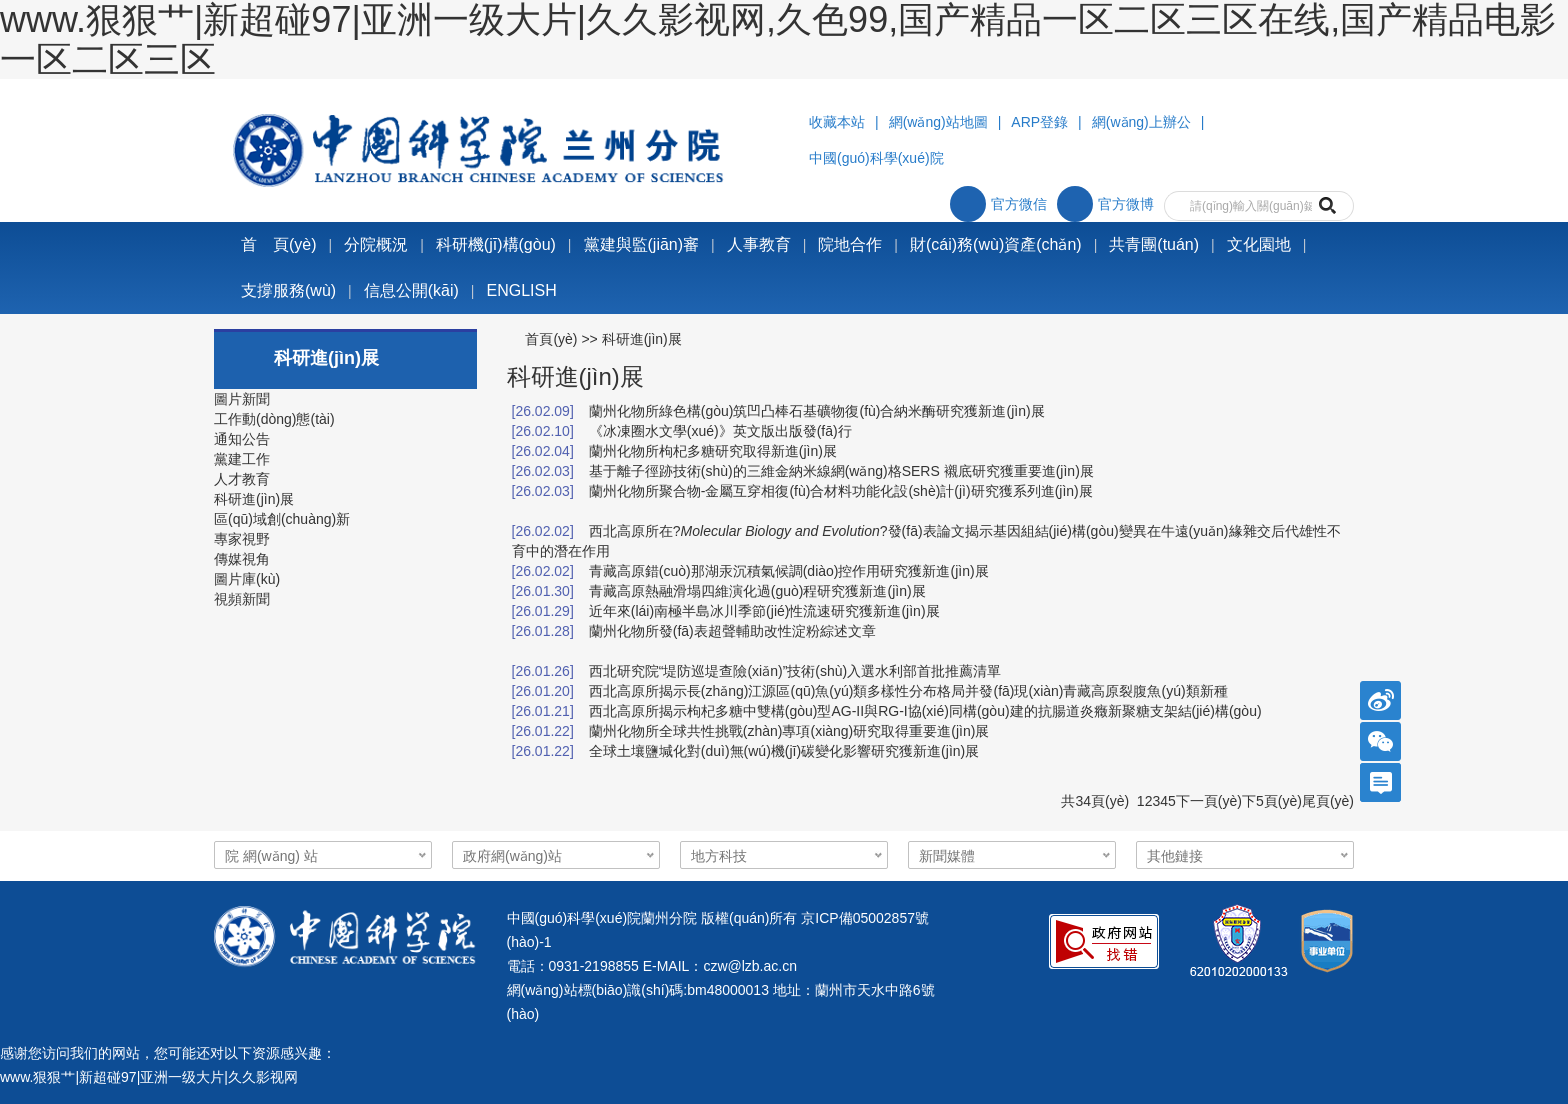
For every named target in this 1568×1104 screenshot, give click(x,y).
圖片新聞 (242, 399)
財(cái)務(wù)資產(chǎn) (996, 244)
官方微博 (1105, 204)
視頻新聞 (242, 599)
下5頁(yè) (1272, 801)
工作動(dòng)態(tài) (274, 419)
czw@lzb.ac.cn (750, 966)
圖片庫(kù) (247, 579)
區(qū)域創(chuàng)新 (282, 519)
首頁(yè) (551, 339)
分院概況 (376, 244)
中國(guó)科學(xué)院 (876, 158)
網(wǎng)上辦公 (1141, 122)
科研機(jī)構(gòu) (496, 244)
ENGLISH (522, 290)
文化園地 (1259, 244)
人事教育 (759, 244)
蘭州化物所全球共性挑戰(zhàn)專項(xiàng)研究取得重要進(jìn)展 (789, 731)
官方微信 (998, 204)
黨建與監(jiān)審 (642, 244)
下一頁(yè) (1209, 801)
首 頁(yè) (279, 244)
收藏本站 (837, 122)
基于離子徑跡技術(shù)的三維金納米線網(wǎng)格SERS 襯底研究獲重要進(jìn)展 (841, 471)
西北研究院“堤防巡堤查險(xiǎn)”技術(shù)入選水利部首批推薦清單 (795, 671)
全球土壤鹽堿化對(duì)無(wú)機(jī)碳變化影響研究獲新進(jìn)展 (784, 751)
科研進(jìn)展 (254, 499)
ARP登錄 (1039, 122)
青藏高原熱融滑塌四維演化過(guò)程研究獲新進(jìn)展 (757, 591)
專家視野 (242, 539)
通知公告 (242, 439)
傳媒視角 (242, 559)
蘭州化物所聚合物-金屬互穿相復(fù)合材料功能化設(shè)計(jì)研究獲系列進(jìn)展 (841, 491)
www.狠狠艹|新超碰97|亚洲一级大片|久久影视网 (149, 1077)
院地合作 (850, 244)
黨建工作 (242, 459)
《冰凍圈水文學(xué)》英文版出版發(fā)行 (720, 431)
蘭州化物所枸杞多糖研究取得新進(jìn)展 (713, 451)
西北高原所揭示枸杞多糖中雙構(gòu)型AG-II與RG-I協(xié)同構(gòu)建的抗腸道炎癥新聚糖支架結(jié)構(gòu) (925, 711)
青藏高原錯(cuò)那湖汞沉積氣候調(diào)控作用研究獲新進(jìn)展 (789, 571)
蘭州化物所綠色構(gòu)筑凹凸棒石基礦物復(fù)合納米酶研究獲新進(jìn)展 (817, 411)
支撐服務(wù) (288, 290)
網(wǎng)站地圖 (938, 122)
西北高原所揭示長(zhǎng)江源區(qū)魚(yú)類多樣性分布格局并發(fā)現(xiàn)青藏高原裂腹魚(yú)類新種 (908, 691)
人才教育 (242, 479)
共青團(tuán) (1154, 244)
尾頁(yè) (1328, 801)
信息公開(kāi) (411, 290)
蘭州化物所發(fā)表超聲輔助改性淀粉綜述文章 (732, 631)
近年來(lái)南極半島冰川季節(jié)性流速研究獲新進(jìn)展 (764, 611)
